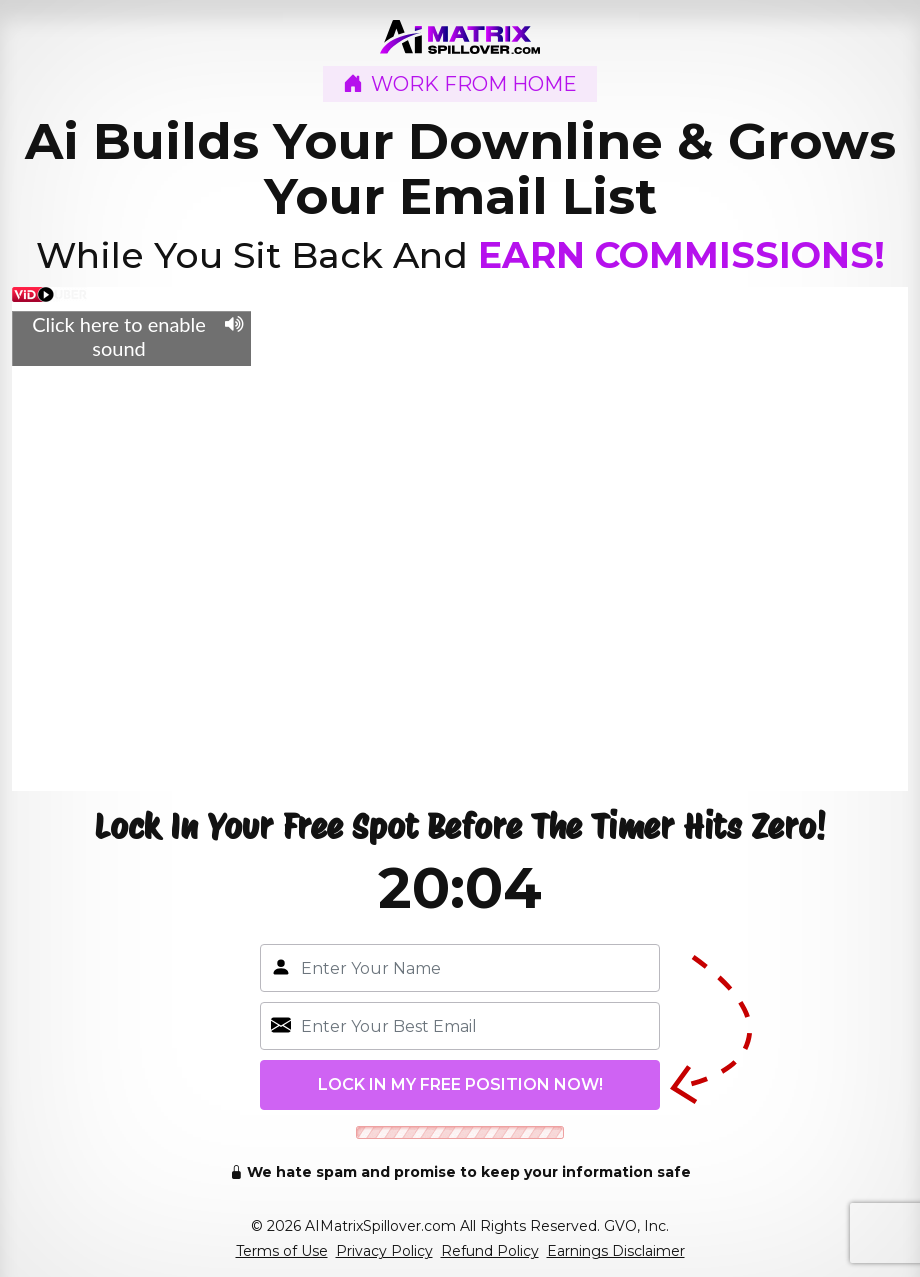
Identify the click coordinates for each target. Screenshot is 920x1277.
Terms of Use (282, 1251)
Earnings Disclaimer (616, 1251)
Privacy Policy (384, 1251)
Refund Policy (490, 1251)
